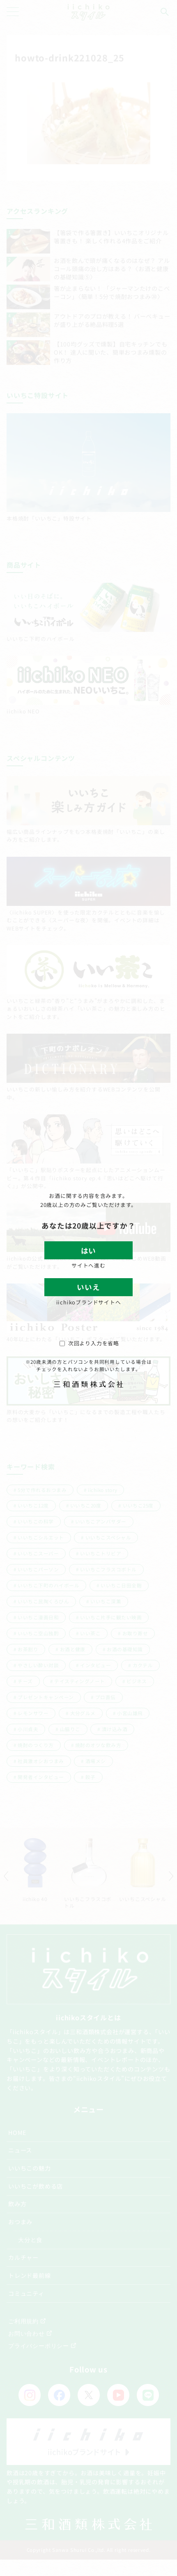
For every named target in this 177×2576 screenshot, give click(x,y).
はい (88, 1250)
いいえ (88, 1287)
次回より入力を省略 (89, 1343)
